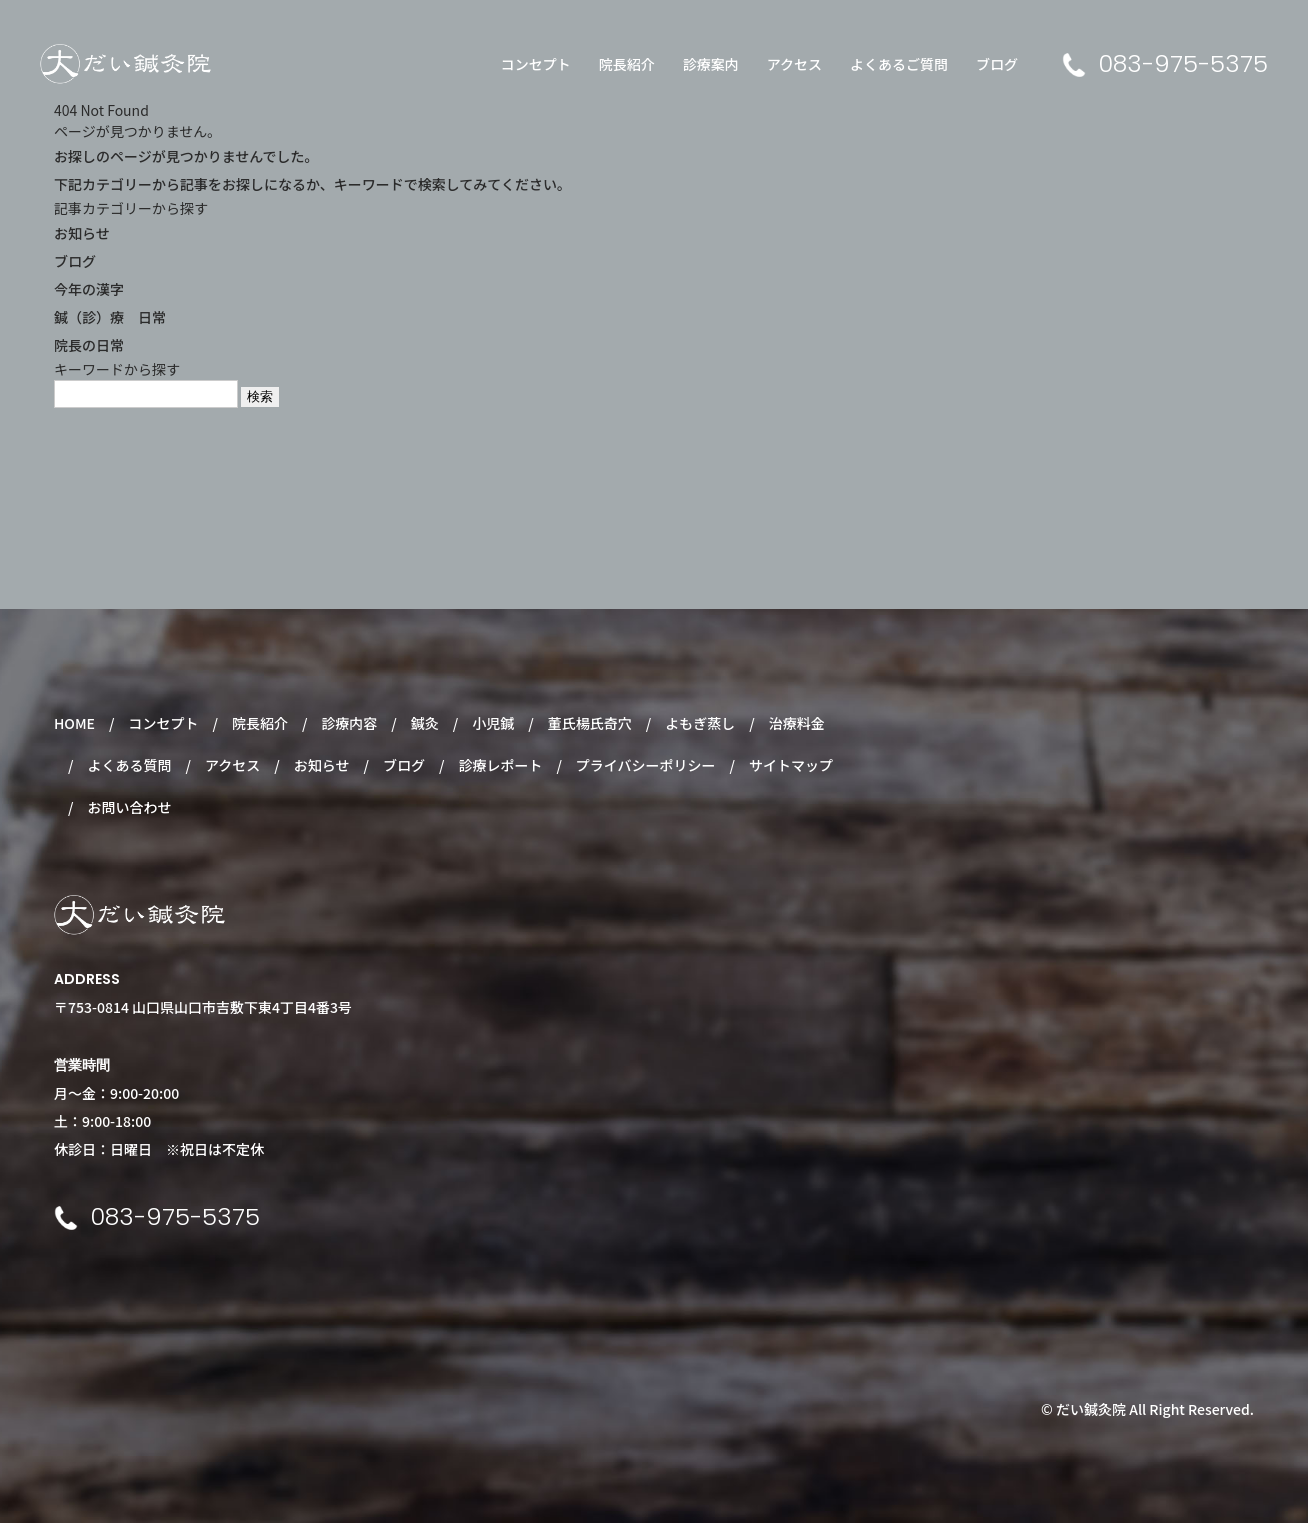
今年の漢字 (89, 289)
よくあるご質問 (899, 64)
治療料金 (797, 723)
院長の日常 (89, 345)
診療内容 (349, 723)
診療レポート (500, 765)
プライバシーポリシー (646, 765)
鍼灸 (425, 723)
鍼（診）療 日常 (110, 317)
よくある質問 (129, 765)
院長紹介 (627, 64)
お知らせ (82, 233)
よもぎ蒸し (700, 723)
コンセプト (536, 64)
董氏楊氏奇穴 (590, 723)
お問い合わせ (129, 807)
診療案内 (711, 64)
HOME (74, 723)
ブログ (997, 64)
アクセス (794, 64)
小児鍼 (493, 723)
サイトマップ (791, 765)
